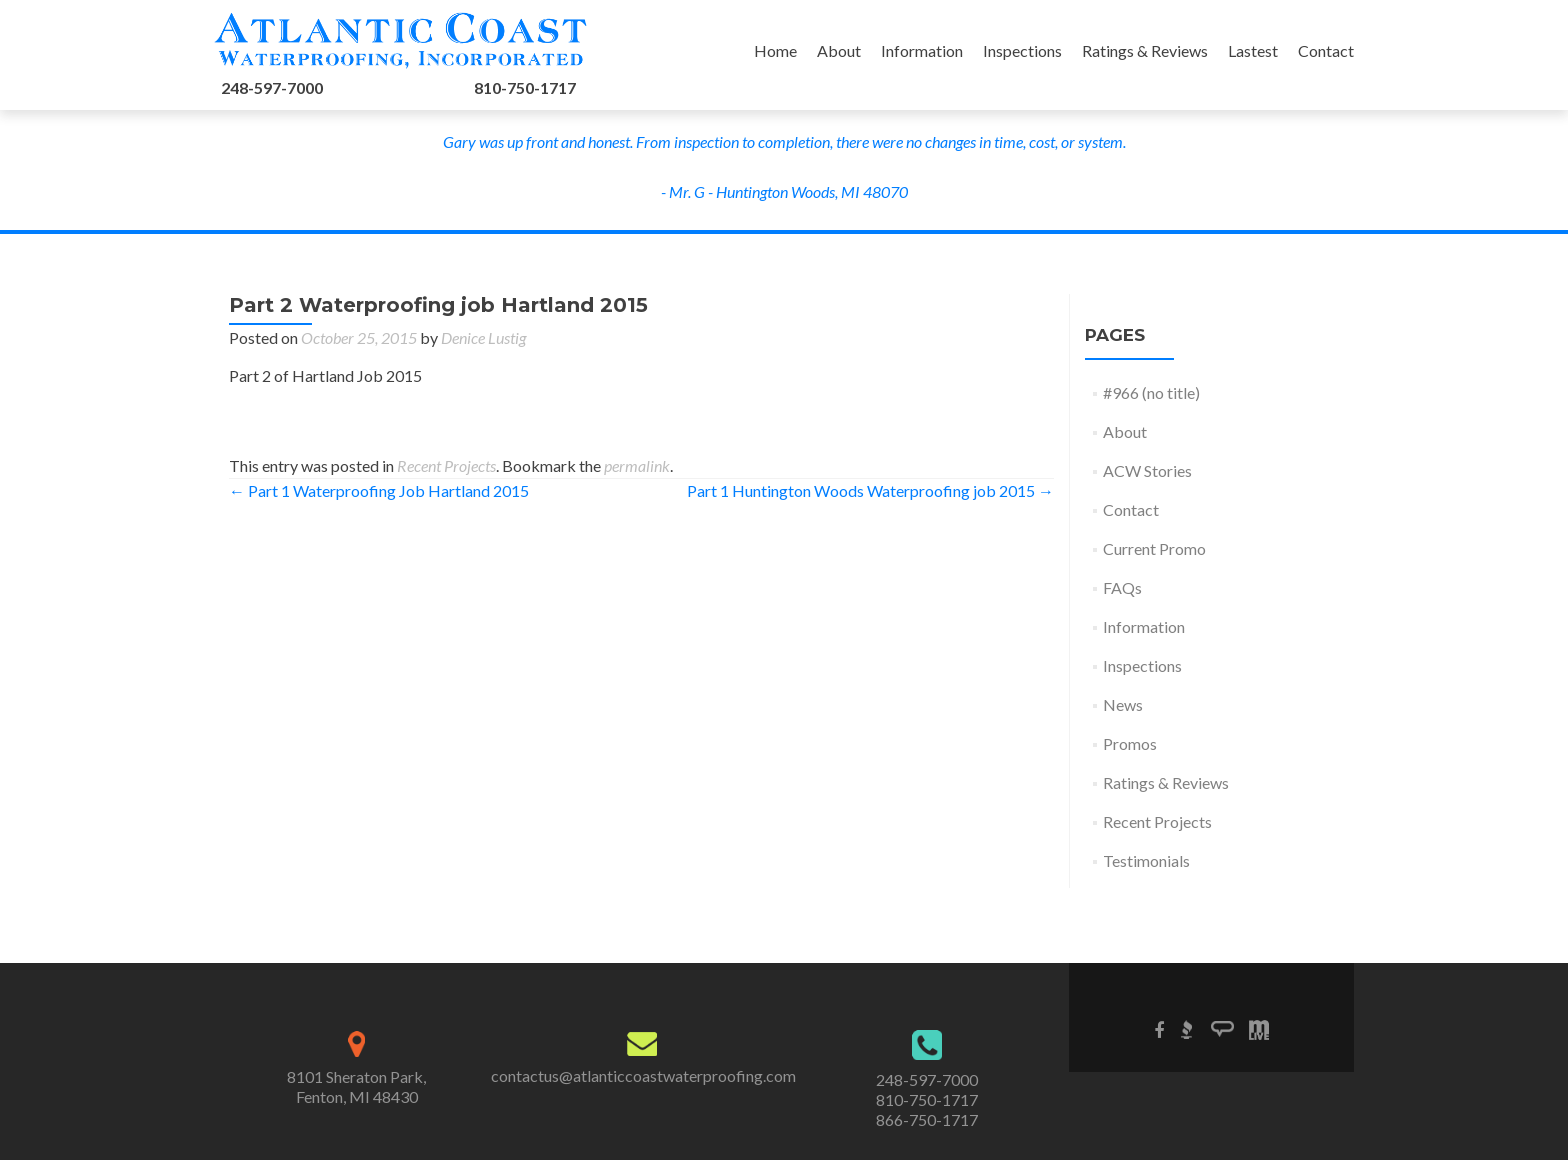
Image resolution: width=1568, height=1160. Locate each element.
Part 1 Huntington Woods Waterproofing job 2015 (870, 490)
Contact (1326, 50)
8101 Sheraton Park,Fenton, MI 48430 (356, 1086)
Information (922, 50)
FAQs (1122, 587)
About (839, 50)
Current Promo (1154, 548)
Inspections (1022, 50)
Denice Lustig (483, 337)
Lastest (1253, 50)
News (1123, 704)
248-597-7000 (272, 87)
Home (775, 50)
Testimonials (1146, 860)
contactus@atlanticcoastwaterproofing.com (643, 1075)
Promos (1130, 743)
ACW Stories (1147, 470)
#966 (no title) (1151, 392)
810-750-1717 (525, 87)
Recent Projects (446, 465)
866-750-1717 (927, 1119)
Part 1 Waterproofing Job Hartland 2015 (379, 490)
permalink (637, 465)
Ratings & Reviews (1145, 50)
